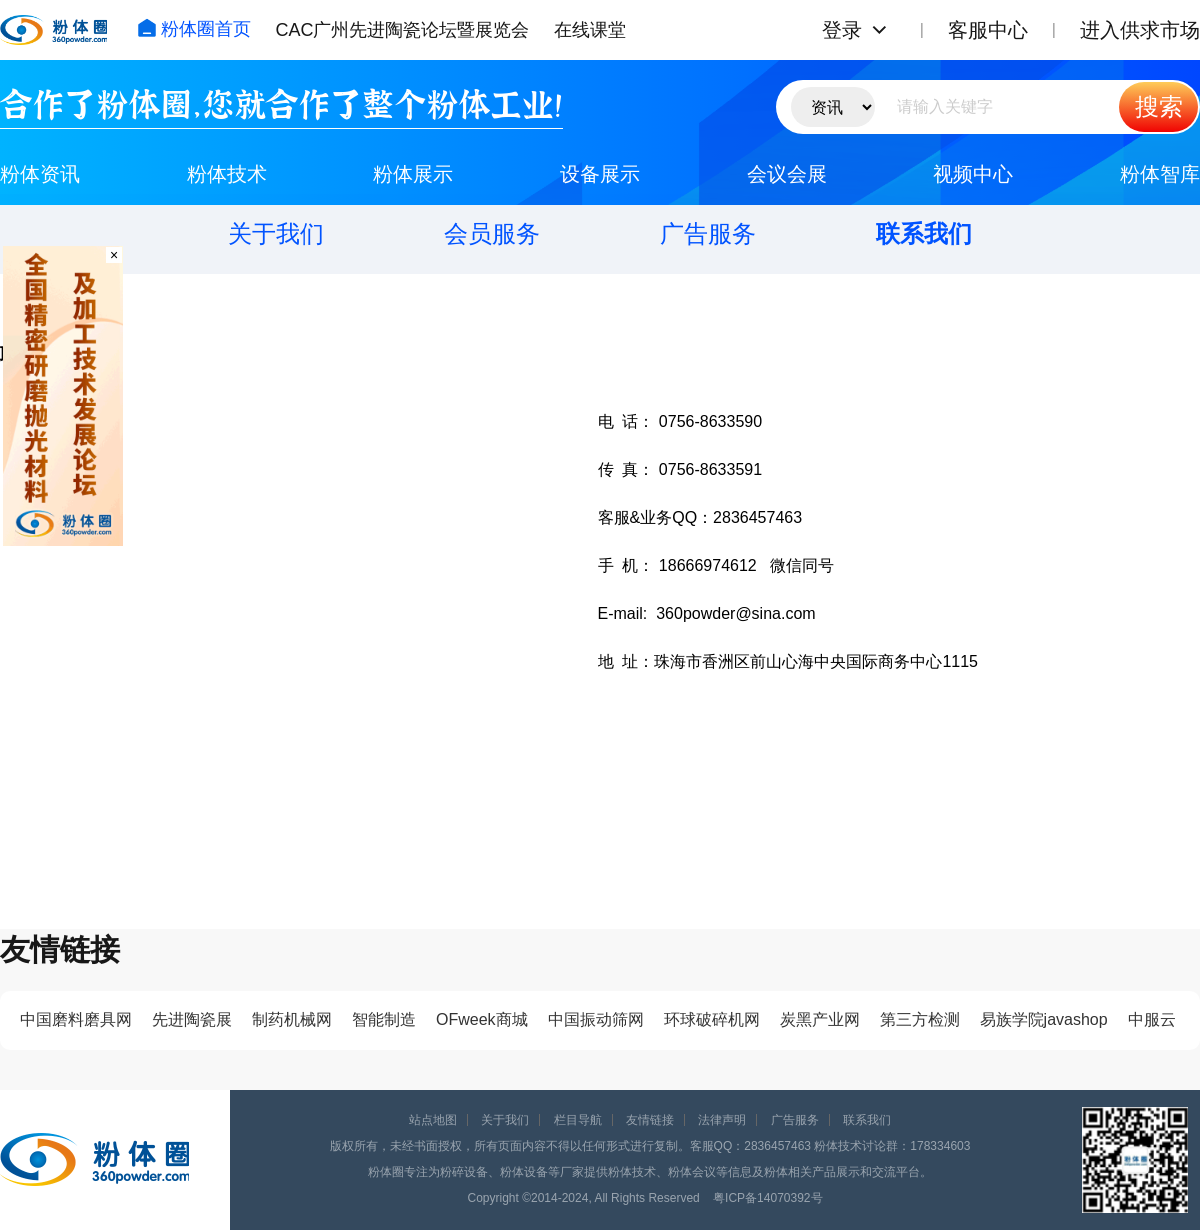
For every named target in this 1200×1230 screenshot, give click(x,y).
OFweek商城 (482, 1019)
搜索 (1159, 106)
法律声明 (722, 1120)
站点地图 (433, 1120)
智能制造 (384, 1019)
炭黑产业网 (820, 1019)
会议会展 (787, 174)
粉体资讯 (40, 174)
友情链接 (650, 1120)
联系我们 (924, 233)
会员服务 (492, 233)
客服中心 (988, 30)
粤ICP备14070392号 (767, 1198)
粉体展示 (413, 174)
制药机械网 (292, 1019)
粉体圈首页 (194, 29)
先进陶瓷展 (192, 1019)
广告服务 (708, 233)
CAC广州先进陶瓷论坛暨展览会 (402, 30)
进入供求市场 (1140, 30)
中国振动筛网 (596, 1019)
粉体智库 (1160, 174)
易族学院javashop (1044, 1019)
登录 (842, 30)
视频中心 (973, 174)
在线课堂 (590, 30)
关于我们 (276, 233)
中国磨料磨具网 (76, 1019)
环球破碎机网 (712, 1019)
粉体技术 (227, 174)
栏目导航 (578, 1120)
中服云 (1152, 1019)
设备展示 (600, 174)
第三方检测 (920, 1019)
